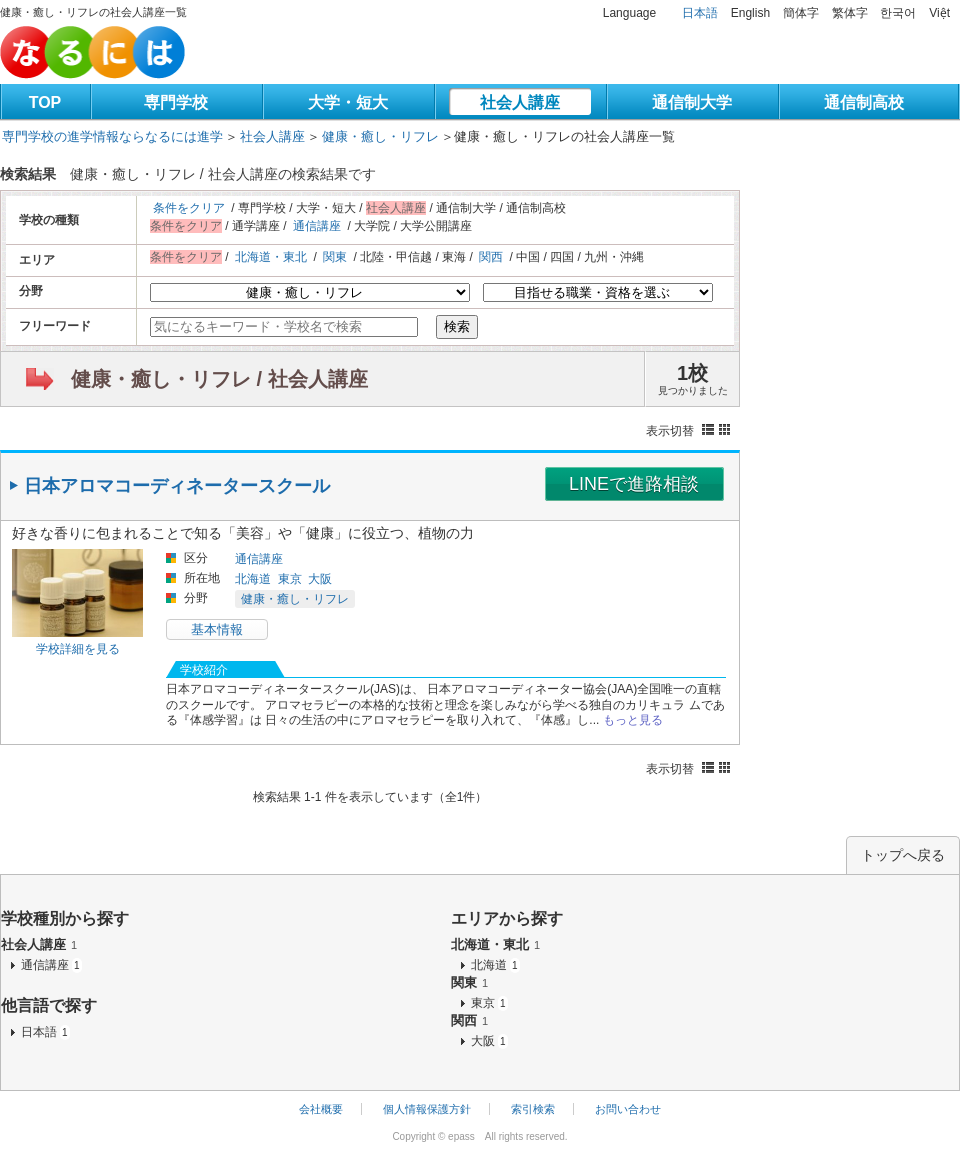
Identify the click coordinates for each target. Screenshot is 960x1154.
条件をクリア (189, 208)
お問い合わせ (628, 1109)
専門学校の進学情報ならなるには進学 (112, 136)
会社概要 (321, 1109)
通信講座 (317, 226)
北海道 (253, 579)
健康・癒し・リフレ (380, 136)
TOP (45, 102)
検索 (457, 326)
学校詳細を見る (78, 649)
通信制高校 (864, 102)
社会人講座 (520, 102)
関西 (491, 257)
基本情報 (217, 629)
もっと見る (633, 720)
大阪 (320, 579)
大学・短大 (348, 102)
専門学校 (176, 102)
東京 (290, 579)
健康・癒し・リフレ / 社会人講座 (219, 379)
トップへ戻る (903, 855)
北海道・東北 (271, 257)
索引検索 (533, 1109)
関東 (335, 257)
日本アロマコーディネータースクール (177, 486)
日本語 (700, 13)
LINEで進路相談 (634, 484)
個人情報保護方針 (427, 1109)
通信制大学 (692, 102)
